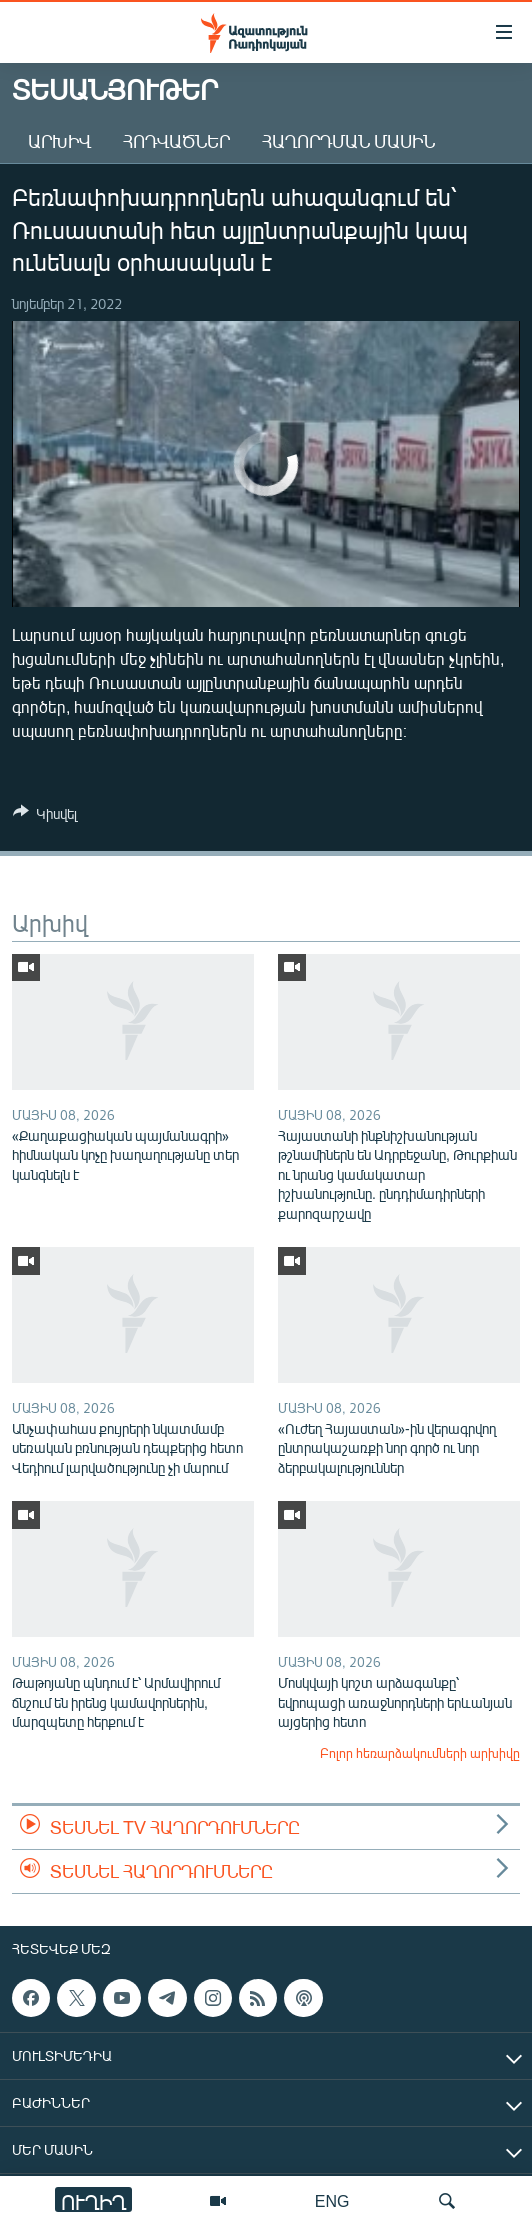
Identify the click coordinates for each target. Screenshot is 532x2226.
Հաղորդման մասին (348, 141)
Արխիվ (59, 141)
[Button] (45, 817)
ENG (332, 2200)
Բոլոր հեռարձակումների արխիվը (420, 1753)
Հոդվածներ (176, 141)
